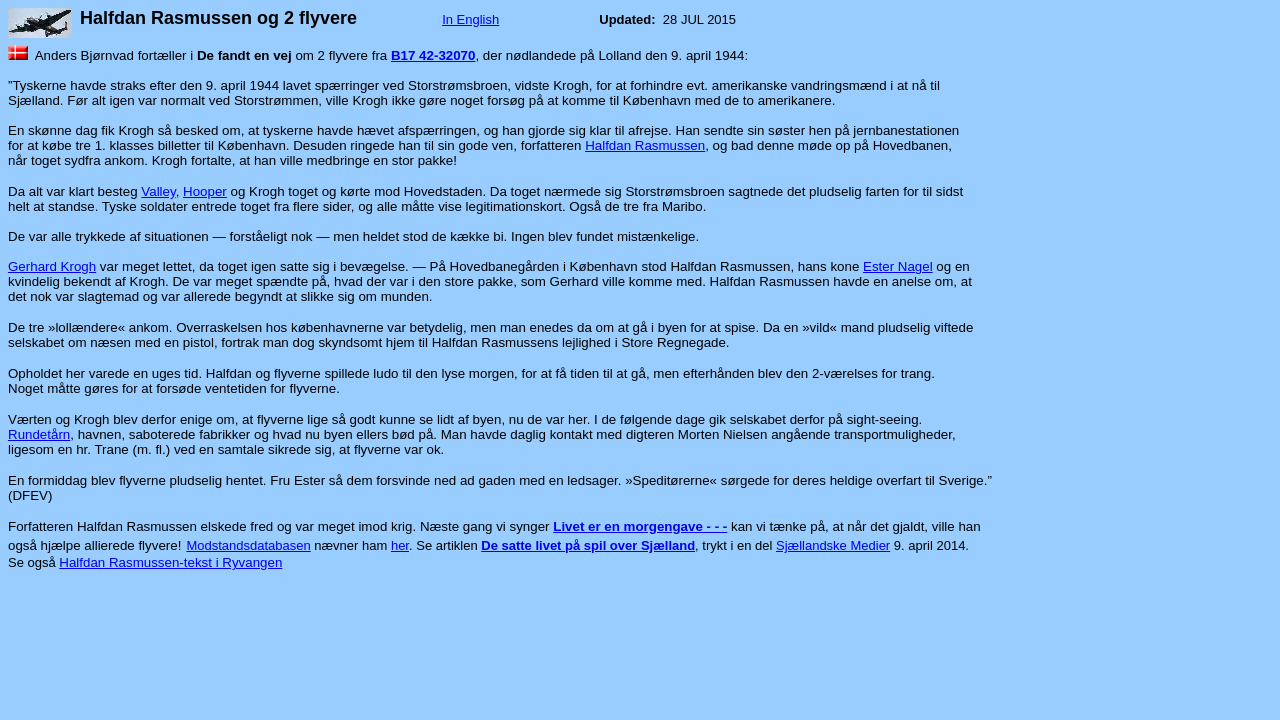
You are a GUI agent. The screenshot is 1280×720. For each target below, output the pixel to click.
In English (470, 19)
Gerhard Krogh (52, 266)
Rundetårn (39, 434)
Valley (158, 191)
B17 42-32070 (433, 55)
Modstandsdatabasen (248, 545)
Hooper (205, 191)
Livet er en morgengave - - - (640, 526)
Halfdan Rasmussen (645, 145)
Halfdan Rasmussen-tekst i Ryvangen (170, 562)
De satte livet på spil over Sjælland (588, 545)
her (400, 545)
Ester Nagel (898, 266)
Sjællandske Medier (833, 545)
